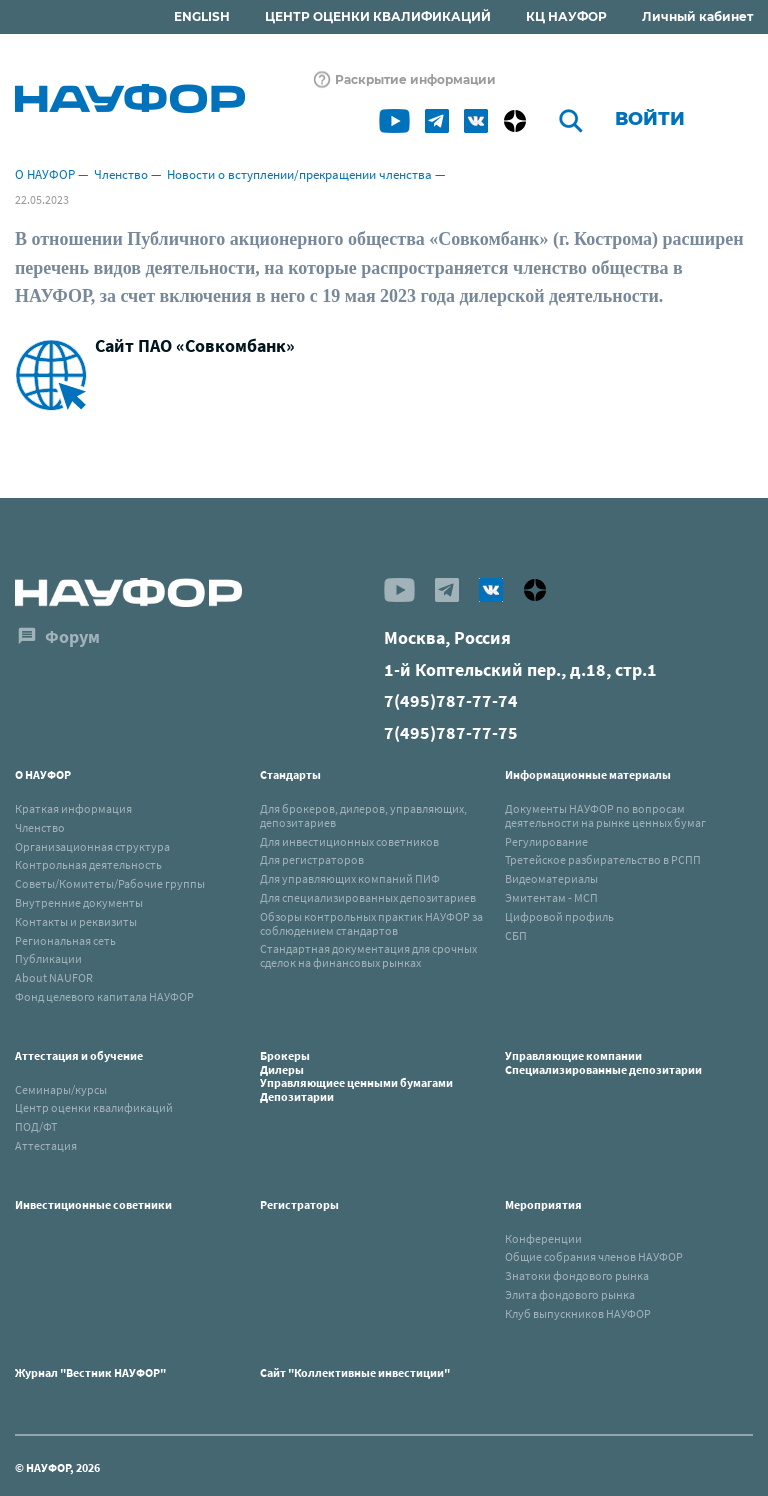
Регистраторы (299, 1204)
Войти (650, 119)
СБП (516, 935)
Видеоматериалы (551, 878)
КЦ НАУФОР (566, 16)
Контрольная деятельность (88, 864)
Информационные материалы (588, 774)
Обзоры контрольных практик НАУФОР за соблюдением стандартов (371, 923)
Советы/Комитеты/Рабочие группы (110, 883)
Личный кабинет (697, 16)
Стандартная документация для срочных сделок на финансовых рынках (368, 955)
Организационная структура (92, 846)
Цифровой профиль (559, 916)
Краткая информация (73, 808)
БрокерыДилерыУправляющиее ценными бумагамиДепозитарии (356, 1076)
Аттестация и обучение (79, 1055)
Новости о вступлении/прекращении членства (299, 174)
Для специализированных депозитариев (368, 897)
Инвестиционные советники (93, 1204)
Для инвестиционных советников (349, 841)
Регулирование (546, 841)
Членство (121, 174)
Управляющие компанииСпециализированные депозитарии (603, 1062)
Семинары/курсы (61, 1089)
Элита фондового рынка (570, 1294)
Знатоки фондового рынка (577, 1275)
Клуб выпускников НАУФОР (578, 1313)
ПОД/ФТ (36, 1126)
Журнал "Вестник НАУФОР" (90, 1372)
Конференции (543, 1238)
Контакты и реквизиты (76, 921)
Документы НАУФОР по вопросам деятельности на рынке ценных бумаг (605, 815)
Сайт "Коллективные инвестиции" (355, 1372)
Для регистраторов (312, 859)
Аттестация (46, 1145)
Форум (72, 636)
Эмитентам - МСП (551, 897)
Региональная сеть (65, 940)
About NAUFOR (54, 977)
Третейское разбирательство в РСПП (603, 859)
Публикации (48, 958)
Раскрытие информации (415, 79)
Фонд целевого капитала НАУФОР (104, 996)
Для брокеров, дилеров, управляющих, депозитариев (363, 815)
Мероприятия (543, 1204)
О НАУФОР (45, 174)
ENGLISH (202, 16)
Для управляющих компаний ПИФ (350, 878)
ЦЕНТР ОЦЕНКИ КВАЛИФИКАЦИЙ (378, 16)
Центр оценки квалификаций (94, 1107)
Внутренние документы (79, 902)
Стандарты (290, 774)
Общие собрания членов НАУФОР (594, 1256)
